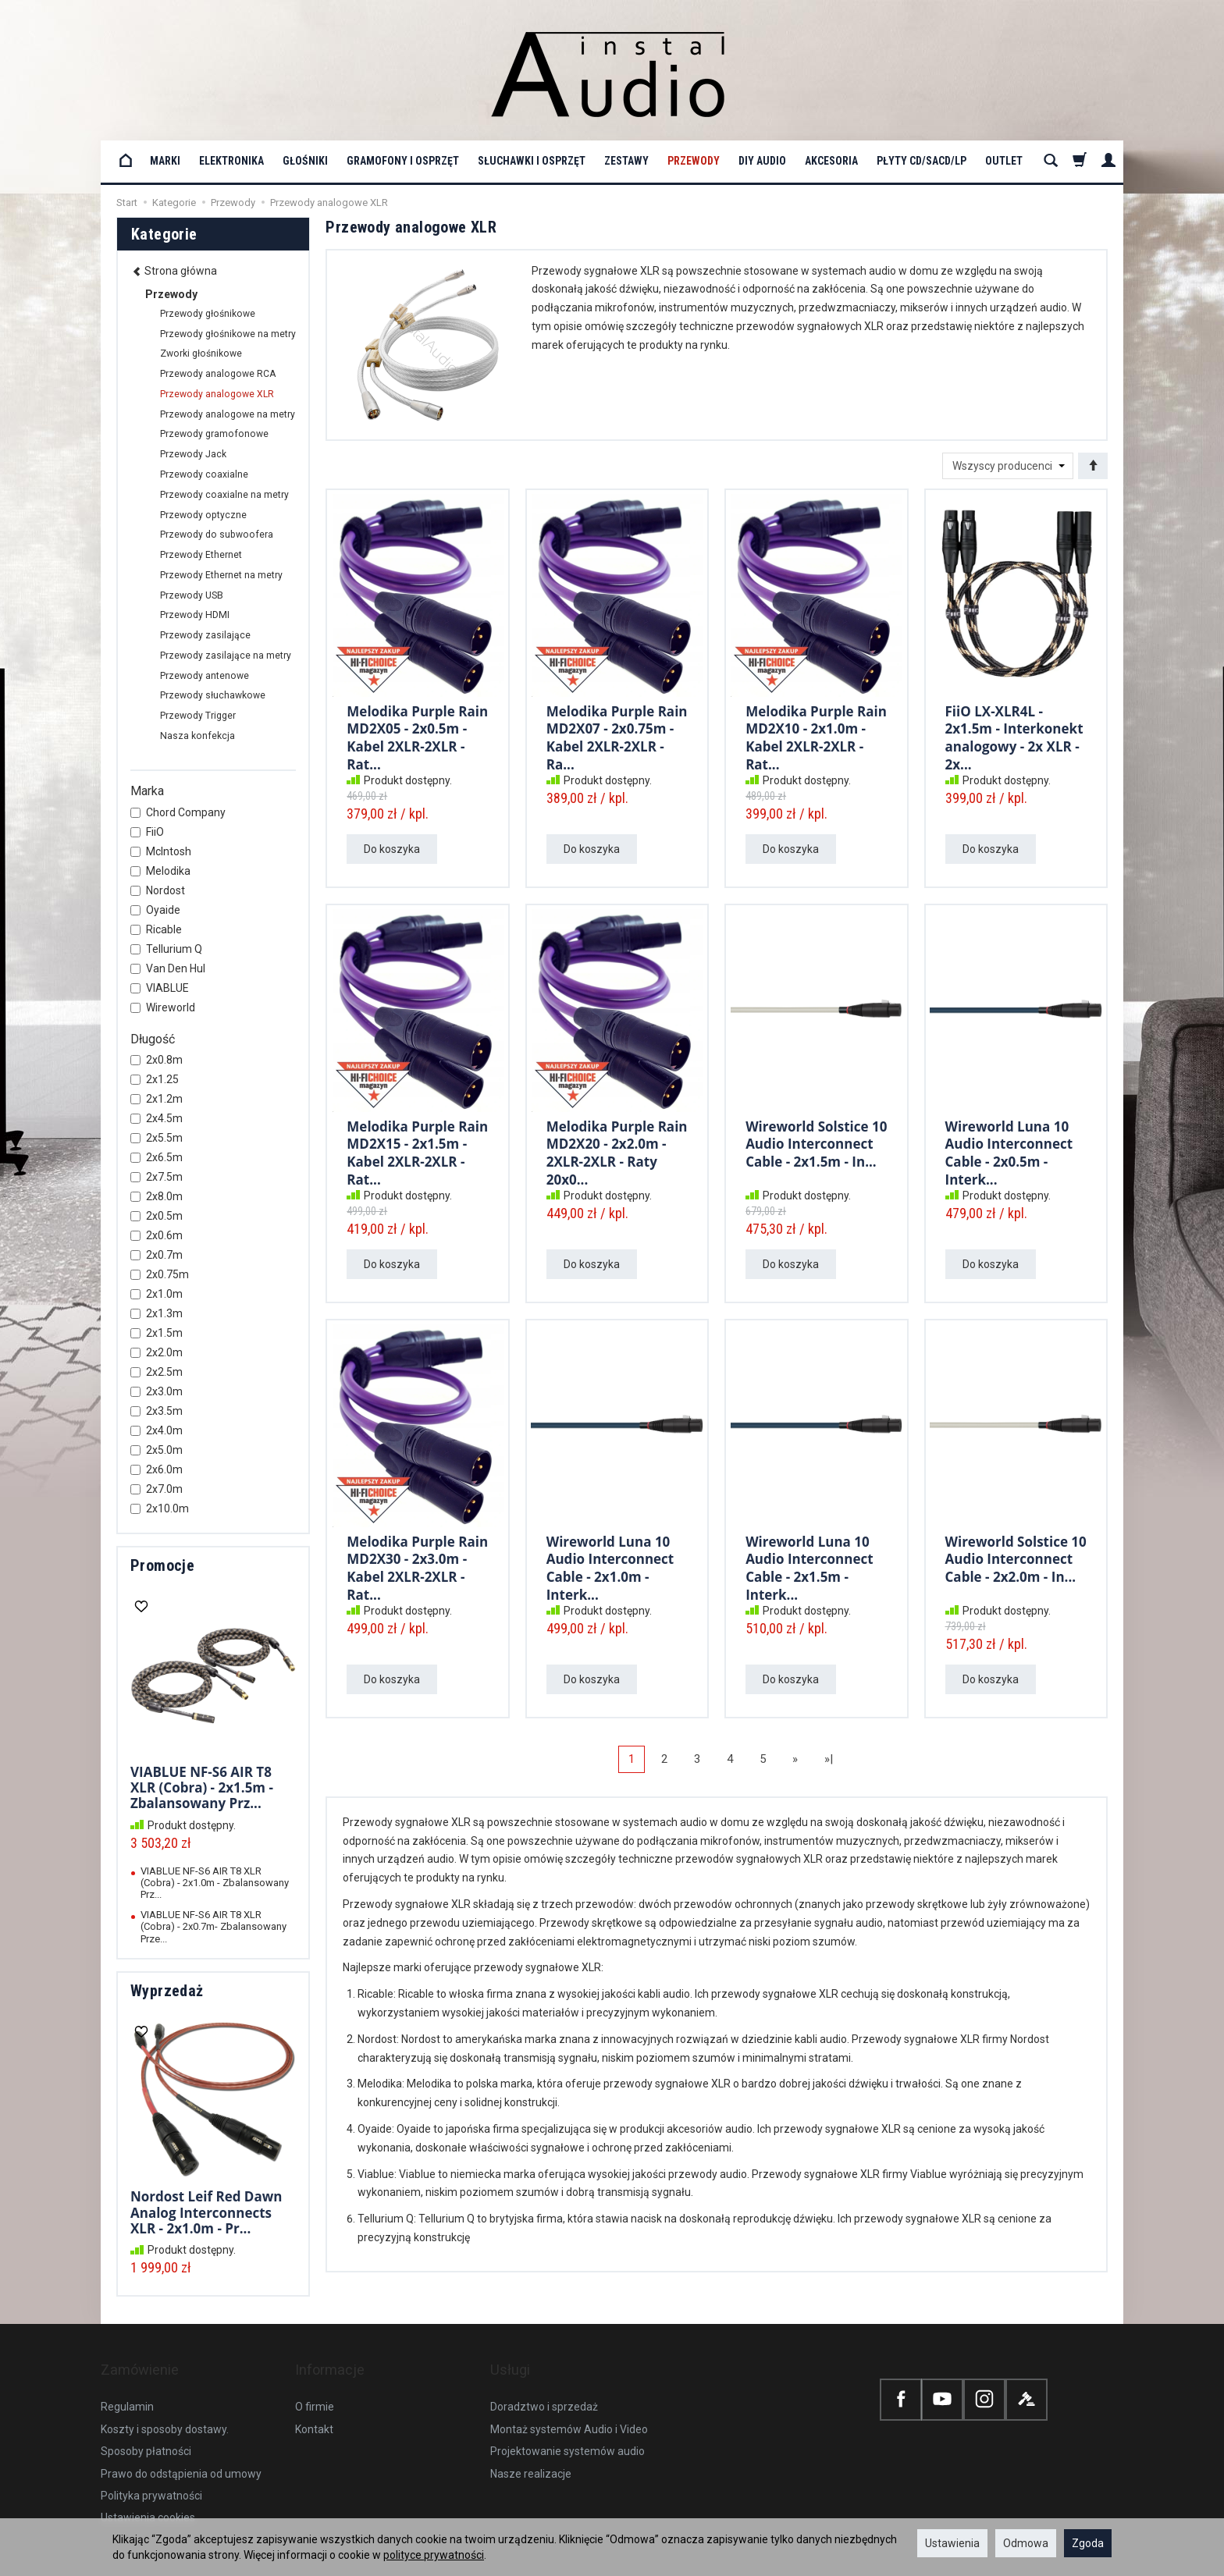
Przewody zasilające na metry (225, 655)
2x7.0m (156, 1489)
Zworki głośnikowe (201, 353)
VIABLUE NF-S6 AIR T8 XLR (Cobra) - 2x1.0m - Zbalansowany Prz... (215, 1883)
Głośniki (305, 161)
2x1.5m (156, 1333)
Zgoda (1088, 2543)
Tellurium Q (166, 949)
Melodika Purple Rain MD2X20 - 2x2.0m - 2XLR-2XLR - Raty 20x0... (617, 1149)
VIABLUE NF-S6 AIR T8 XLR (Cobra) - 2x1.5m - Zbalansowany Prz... (201, 1788)
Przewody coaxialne (204, 474)
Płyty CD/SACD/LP (921, 161)
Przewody (693, 161)
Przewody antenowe (204, 675)
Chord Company (178, 812)
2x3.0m (156, 1391)
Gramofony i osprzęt (403, 161)
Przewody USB (191, 595)
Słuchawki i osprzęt (531, 161)
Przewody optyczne (203, 515)
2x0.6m (156, 1235)
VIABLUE (159, 988)
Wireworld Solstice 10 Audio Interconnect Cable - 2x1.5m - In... (816, 1142)
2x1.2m (156, 1099)
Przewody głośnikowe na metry (228, 334)
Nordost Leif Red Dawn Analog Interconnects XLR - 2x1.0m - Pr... (206, 2212)
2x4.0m (156, 1430)
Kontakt (314, 2404)
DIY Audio (762, 161)
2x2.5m (156, 1372)
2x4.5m (156, 1118)
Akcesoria (831, 161)
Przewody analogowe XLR (217, 394)
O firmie (314, 2381)
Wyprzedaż (167, 1990)
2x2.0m (156, 1352)
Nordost (157, 890)
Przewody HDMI (195, 614)
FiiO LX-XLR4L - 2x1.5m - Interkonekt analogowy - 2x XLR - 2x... (1014, 734)
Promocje (162, 1565)
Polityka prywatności (151, 2470)
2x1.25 (154, 1079)
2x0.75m (159, 1274)
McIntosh (160, 851)
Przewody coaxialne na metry (224, 494)
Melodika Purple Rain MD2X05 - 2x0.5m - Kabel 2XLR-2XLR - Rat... (417, 734)
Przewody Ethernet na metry (221, 575)
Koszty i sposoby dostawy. (165, 2404)
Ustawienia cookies (148, 2492)
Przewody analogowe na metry (227, 414)
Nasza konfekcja (197, 735)
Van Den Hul (167, 968)
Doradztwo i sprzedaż (544, 2381)
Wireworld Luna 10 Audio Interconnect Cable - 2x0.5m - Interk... (1009, 1149)
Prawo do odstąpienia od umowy (181, 2448)
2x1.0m (156, 1294)
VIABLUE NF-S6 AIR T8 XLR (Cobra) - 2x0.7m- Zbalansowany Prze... (213, 1927)
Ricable (156, 929)
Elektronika (231, 161)
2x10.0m (159, 1508)
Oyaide (155, 910)
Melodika (160, 871)
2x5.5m (156, 1138)
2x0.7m (156, 1255)
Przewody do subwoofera (216, 534)
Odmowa (1025, 2543)
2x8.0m (156, 1196)
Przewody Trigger (198, 715)
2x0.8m (156, 1059)
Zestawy (626, 161)
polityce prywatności (433, 2555)
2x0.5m (156, 1216)
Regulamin (127, 2381)
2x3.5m (156, 1411)
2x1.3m (156, 1313)
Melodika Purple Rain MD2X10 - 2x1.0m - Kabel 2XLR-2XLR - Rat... (816, 734)
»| (828, 1759)
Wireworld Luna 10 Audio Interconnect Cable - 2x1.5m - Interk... (809, 1564)
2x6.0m (156, 1469)
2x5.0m (156, 1450)
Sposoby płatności (146, 2426)
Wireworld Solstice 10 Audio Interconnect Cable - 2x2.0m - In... (1016, 1557)
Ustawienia (952, 2543)
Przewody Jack (193, 454)
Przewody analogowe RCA (218, 373)
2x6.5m (156, 1157)
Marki (165, 161)
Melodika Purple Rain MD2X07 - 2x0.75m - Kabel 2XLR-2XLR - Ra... (617, 734)
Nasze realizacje (530, 2448)
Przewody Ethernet (201, 554)
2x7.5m (156, 1177)
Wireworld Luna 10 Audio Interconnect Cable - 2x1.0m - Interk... (610, 1564)
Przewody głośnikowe (207, 313)
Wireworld (162, 1007)
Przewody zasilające (205, 635)
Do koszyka (392, 849)
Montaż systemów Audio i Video (569, 2404)
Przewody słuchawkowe (212, 695)
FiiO (147, 832)
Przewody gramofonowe (214, 433)
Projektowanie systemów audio (567, 2426)
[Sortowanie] (1093, 466)
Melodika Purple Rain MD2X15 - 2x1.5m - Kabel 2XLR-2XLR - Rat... (417, 1149)
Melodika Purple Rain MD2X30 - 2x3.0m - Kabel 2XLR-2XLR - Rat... (417, 1564)
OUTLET (1004, 161)
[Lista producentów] (1007, 466)
